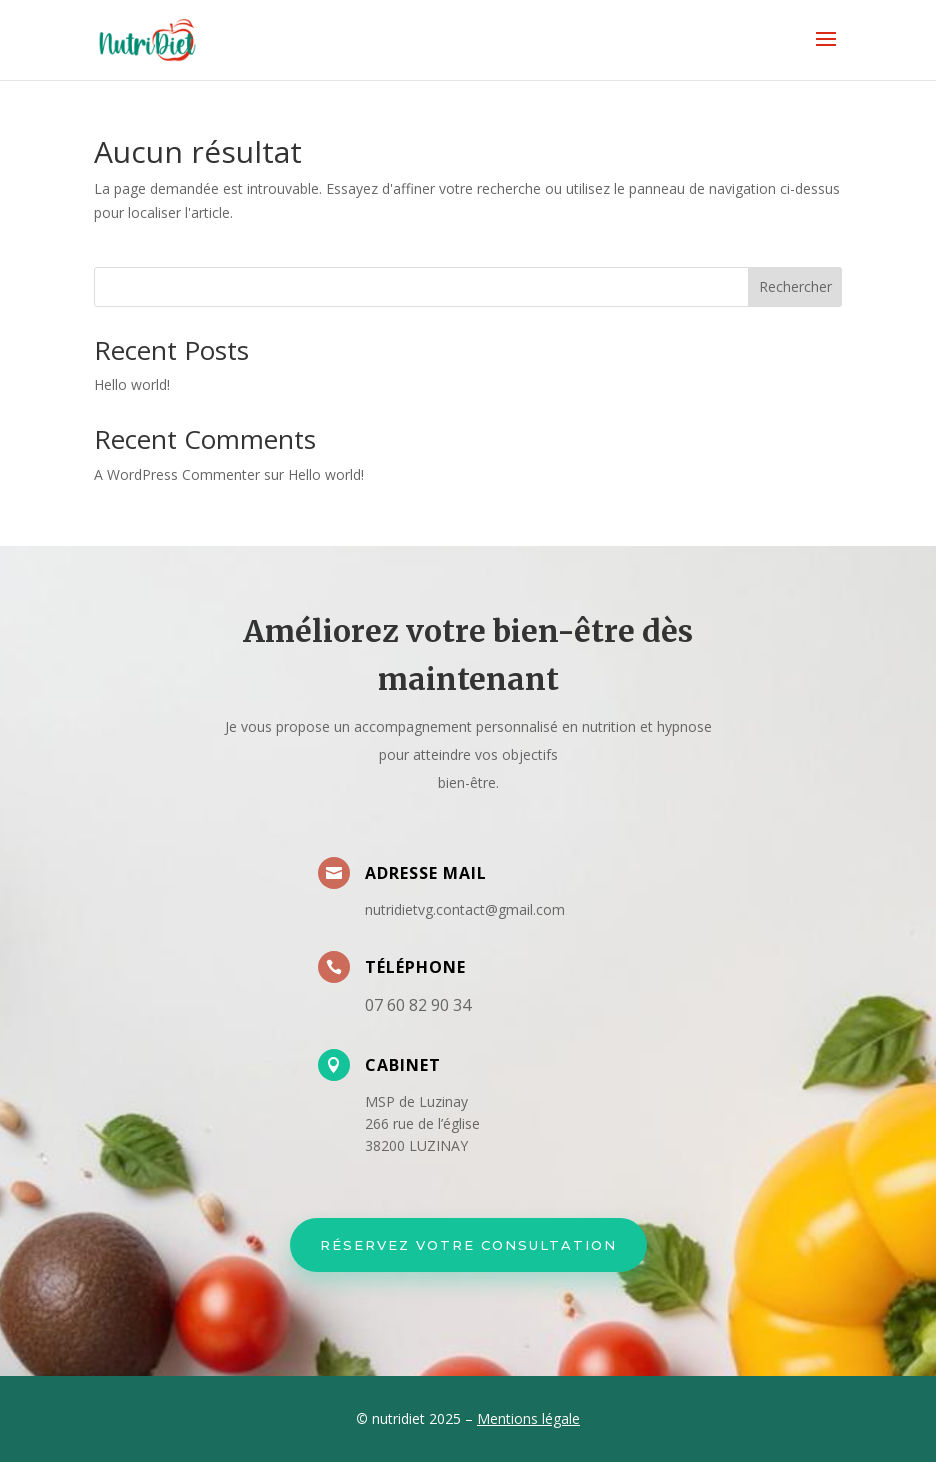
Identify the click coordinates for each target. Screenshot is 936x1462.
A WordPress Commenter (177, 474)
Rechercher (795, 286)
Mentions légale (528, 1418)
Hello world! (132, 384)
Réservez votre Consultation (468, 1245)
